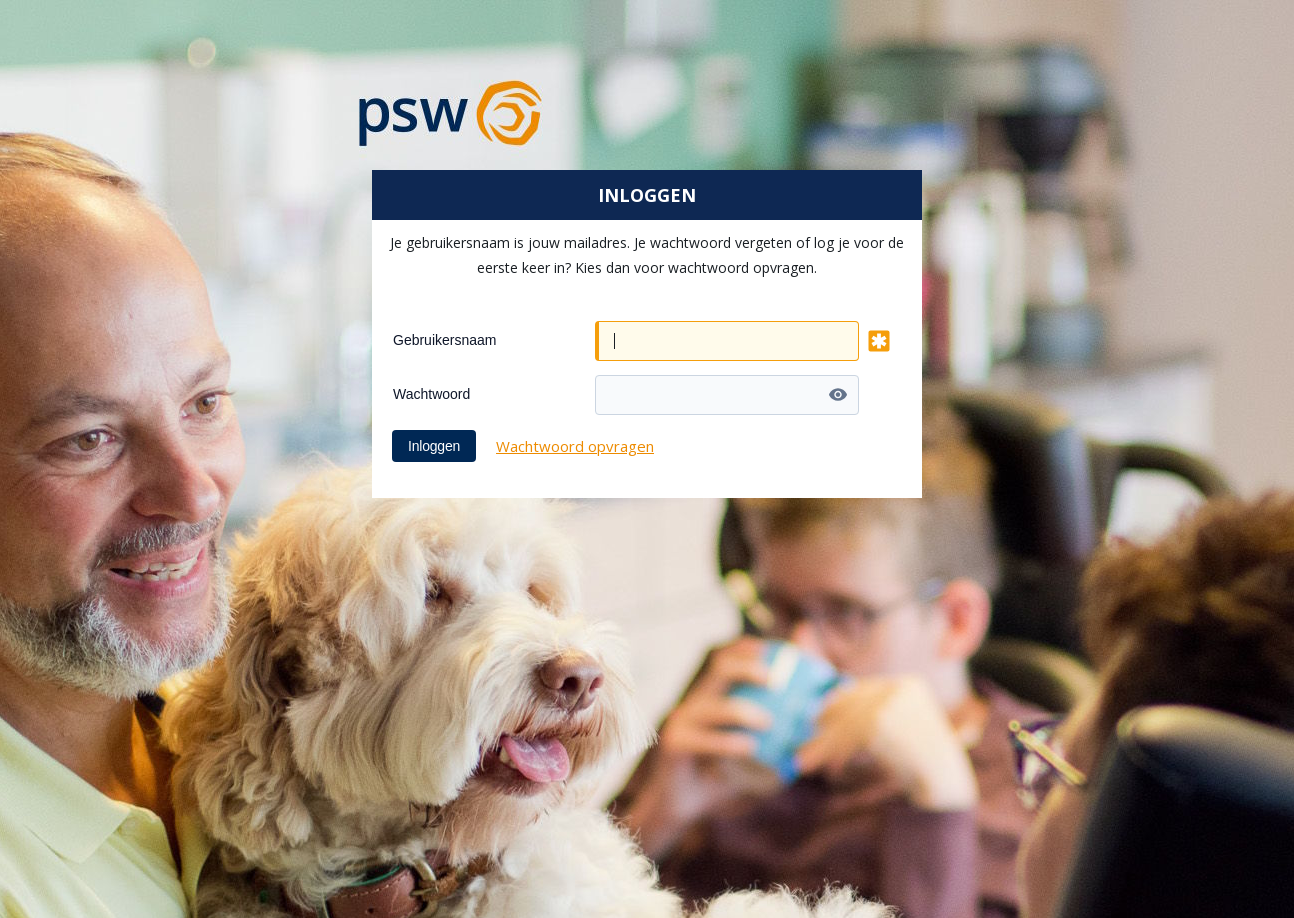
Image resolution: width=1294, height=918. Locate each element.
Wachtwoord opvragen (575, 446)
